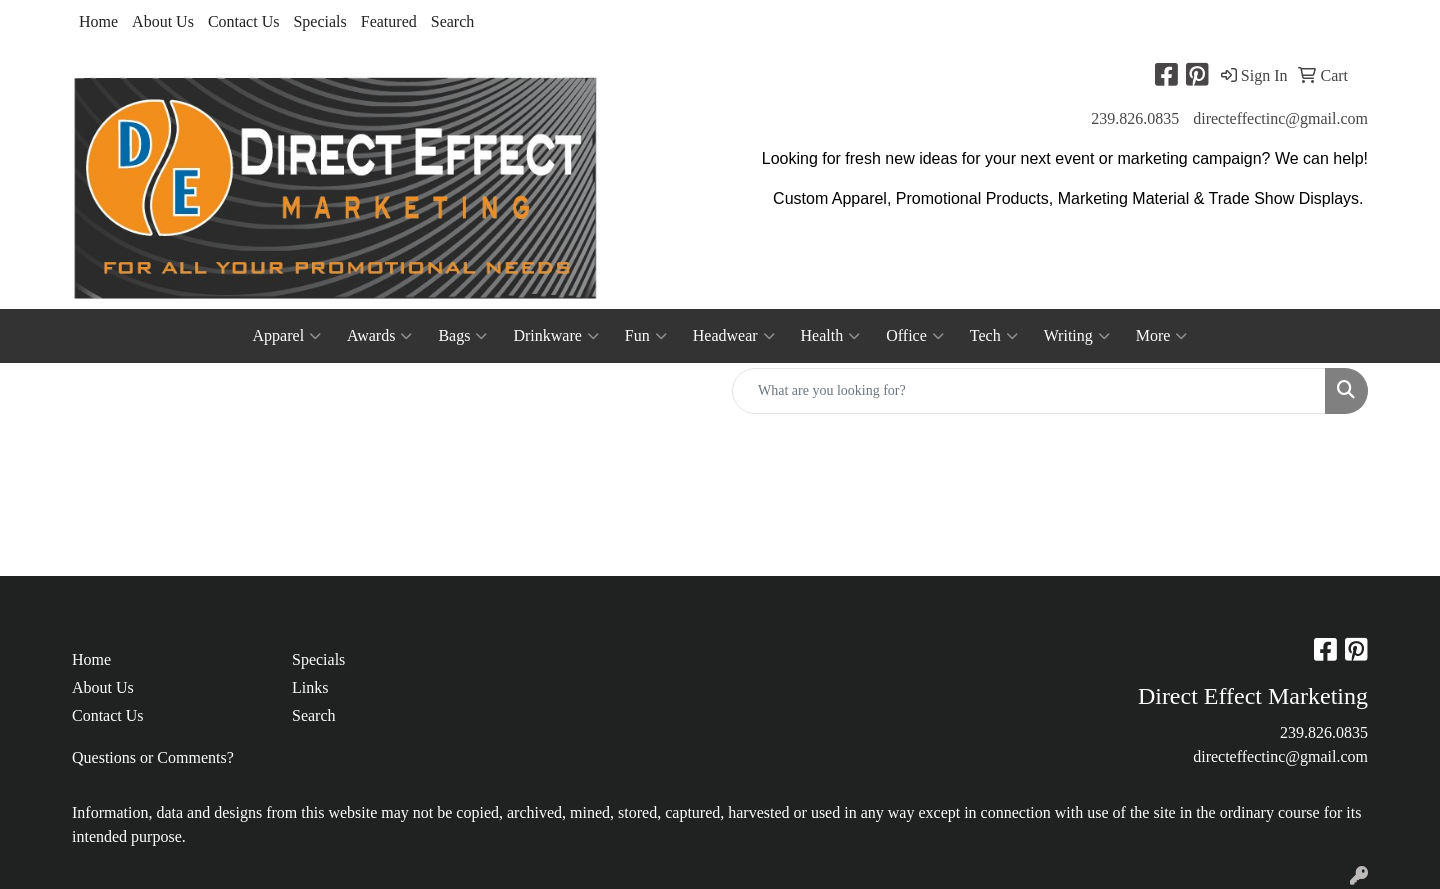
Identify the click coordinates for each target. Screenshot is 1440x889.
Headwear (734, 336)
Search (453, 21)
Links (310, 687)
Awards (379, 336)
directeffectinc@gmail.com (1280, 118)
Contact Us (244, 21)
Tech (994, 336)
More (1162, 336)
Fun (646, 336)
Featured (389, 21)
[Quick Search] (1029, 391)
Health (831, 336)
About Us (163, 21)
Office (915, 336)
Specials (319, 21)
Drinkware (555, 336)
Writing (1077, 336)
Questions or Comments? (153, 757)
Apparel (287, 336)
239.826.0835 (1135, 118)
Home (98, 21)
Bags (462, 336)
